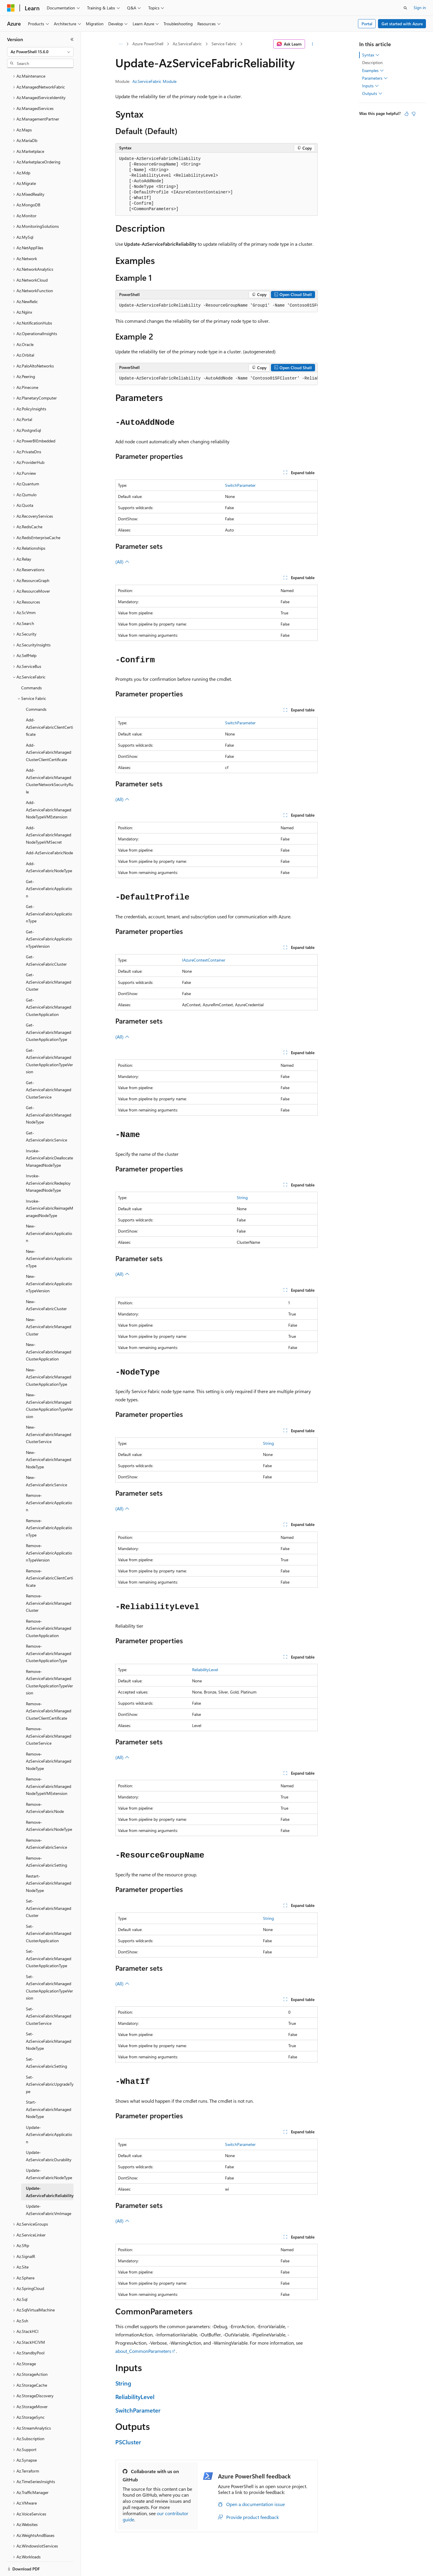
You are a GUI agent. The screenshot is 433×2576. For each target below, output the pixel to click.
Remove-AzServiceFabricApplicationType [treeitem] (49, 1507)
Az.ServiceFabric (187, 43)
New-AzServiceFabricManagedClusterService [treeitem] (48, 1414)
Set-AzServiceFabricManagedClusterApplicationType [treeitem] (48, 1938)
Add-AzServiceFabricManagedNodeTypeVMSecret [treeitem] (48, 815)
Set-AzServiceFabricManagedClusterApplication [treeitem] (48, 1913)
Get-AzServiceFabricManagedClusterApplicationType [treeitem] (48, 1012)
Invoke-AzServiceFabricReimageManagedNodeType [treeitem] (49, 1188)
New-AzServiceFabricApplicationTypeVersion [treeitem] (49, 1263)
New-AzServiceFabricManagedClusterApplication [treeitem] (48, 1331)
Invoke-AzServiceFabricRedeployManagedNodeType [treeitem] (48, 1163)
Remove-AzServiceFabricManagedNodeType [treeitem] (48, 1741)
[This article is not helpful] (413, 113)
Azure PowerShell (147, 43)
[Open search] (405, 8)
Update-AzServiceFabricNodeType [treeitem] (49, 2153)
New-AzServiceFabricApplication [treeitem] (49, 1213)
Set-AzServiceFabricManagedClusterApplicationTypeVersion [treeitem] (49, 1967)
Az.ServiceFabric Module (154, 81)
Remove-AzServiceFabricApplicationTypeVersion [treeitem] (49, 1532)
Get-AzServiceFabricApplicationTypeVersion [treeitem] (49, 919)
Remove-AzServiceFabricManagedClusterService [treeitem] (48, 1716)
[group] (216, 305)
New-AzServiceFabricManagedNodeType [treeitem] (48, 1439)
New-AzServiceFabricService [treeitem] (46, 1460)
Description (372, 62)
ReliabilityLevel (205, 1669)
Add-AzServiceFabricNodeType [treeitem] (49, 846)
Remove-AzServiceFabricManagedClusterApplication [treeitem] (48, 1608)
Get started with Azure (402, 23)
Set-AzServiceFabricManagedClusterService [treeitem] (48, 1996)
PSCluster (128, 2442)
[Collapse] (72, 39)
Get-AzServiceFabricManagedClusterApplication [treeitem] (48, 987)
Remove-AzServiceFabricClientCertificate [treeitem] (49, 1558)
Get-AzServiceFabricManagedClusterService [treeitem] (48, 1069)
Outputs (372, 93)
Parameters (375, 78)
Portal (367, 23)
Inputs (370, 85)
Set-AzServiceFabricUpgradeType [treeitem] (50, 2064)
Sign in (420, 7)
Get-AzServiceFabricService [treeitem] (46, 1116)
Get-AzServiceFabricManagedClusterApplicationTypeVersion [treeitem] (49, 1040)
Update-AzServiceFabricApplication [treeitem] (49, 2114)
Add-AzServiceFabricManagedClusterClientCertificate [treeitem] (48, 732)
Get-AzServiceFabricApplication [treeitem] (49, 868)
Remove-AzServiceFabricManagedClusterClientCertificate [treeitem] (48, 1691)
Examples (373, 70)
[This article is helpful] (406, 113)
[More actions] (312, 44)
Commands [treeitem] (31, 667)
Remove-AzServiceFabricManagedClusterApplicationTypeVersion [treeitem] (49, 1662)
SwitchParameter (240, 485)
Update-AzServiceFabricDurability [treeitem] (48, 2135)
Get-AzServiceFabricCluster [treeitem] (46, 940)
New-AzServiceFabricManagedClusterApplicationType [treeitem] (48, 1357)
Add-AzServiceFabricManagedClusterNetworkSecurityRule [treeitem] (49, 760)
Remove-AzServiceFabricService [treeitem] (46, 1823)
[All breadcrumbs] (120, 44)
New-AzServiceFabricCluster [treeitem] (46, 1284)
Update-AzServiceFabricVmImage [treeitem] (48, 2189)
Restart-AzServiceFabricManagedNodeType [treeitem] (48, 1863)
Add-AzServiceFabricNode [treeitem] (49, 832)
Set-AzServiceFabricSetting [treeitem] (46, 2042)
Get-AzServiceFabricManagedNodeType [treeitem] (48, 1094)
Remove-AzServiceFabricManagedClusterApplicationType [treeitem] (48, 1633)
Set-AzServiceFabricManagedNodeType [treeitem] (48, 2021)
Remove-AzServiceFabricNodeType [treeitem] (49, 1805)
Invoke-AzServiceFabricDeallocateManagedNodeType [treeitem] (49, 1138)
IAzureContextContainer (203, 960)
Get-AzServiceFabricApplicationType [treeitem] (49, 893)
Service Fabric (224, 43)
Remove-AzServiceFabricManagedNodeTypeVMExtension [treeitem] (48, 1766)
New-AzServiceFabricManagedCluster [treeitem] (48, 1306)
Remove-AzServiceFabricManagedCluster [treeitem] (48, 1583)
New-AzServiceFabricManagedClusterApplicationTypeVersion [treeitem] (49, 1385)
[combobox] (40, 51)
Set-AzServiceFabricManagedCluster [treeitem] (48, 1888)
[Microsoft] (11, 8)
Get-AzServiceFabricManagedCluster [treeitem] (48, 962)
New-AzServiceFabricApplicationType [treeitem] (49, 1238)
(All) (122, 562)
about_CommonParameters (143, 2351)
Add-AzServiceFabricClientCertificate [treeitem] (49, 707)
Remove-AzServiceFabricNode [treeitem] (45, 1787)
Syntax (370, 55)
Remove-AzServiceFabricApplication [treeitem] (49, 1482)
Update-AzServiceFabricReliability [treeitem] (50, 2171)
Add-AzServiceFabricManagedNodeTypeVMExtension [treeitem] (48, 789)
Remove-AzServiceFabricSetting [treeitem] (46, 1841)
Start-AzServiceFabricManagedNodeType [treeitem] (48, 2089)
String (242, 1197)
